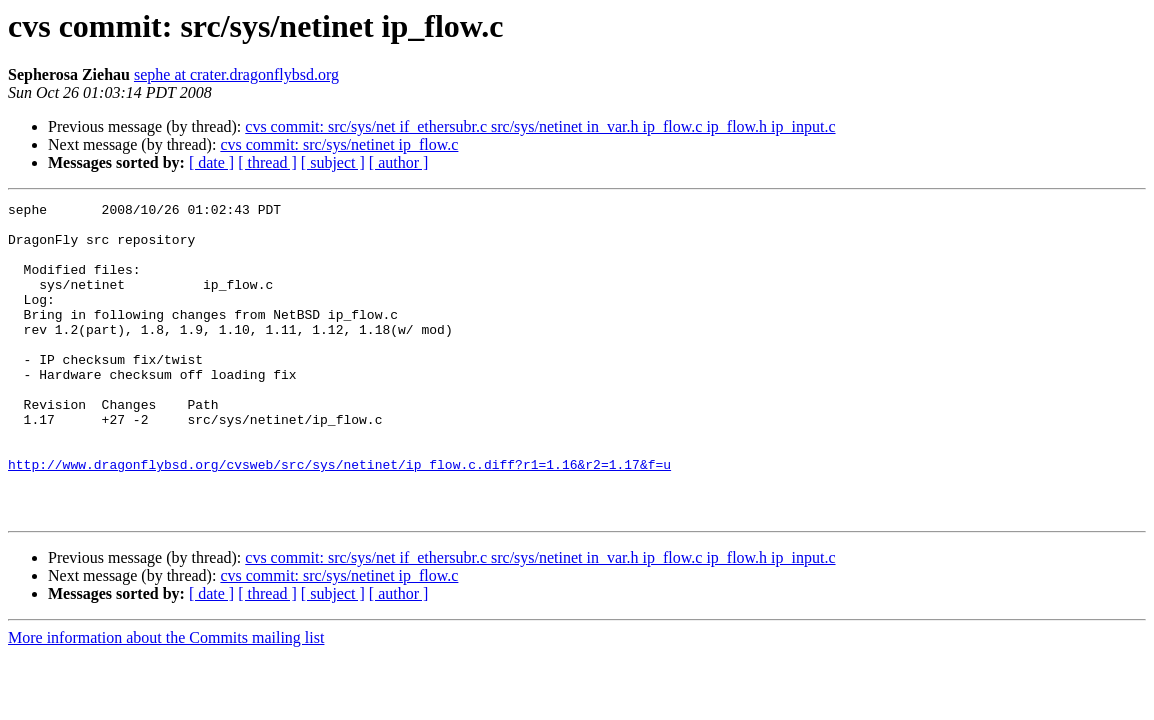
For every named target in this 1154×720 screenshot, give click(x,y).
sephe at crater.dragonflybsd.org (236, 74)
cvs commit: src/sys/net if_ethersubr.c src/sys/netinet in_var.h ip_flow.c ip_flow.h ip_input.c (540, 126)
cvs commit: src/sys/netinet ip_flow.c (339, 144)
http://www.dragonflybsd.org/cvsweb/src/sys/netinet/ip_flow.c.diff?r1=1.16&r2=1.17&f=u (339, 518)
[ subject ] (333, 162)
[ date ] (211, 162)
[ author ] (399, 162)
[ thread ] (267, 162)
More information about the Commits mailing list (166, 700)
